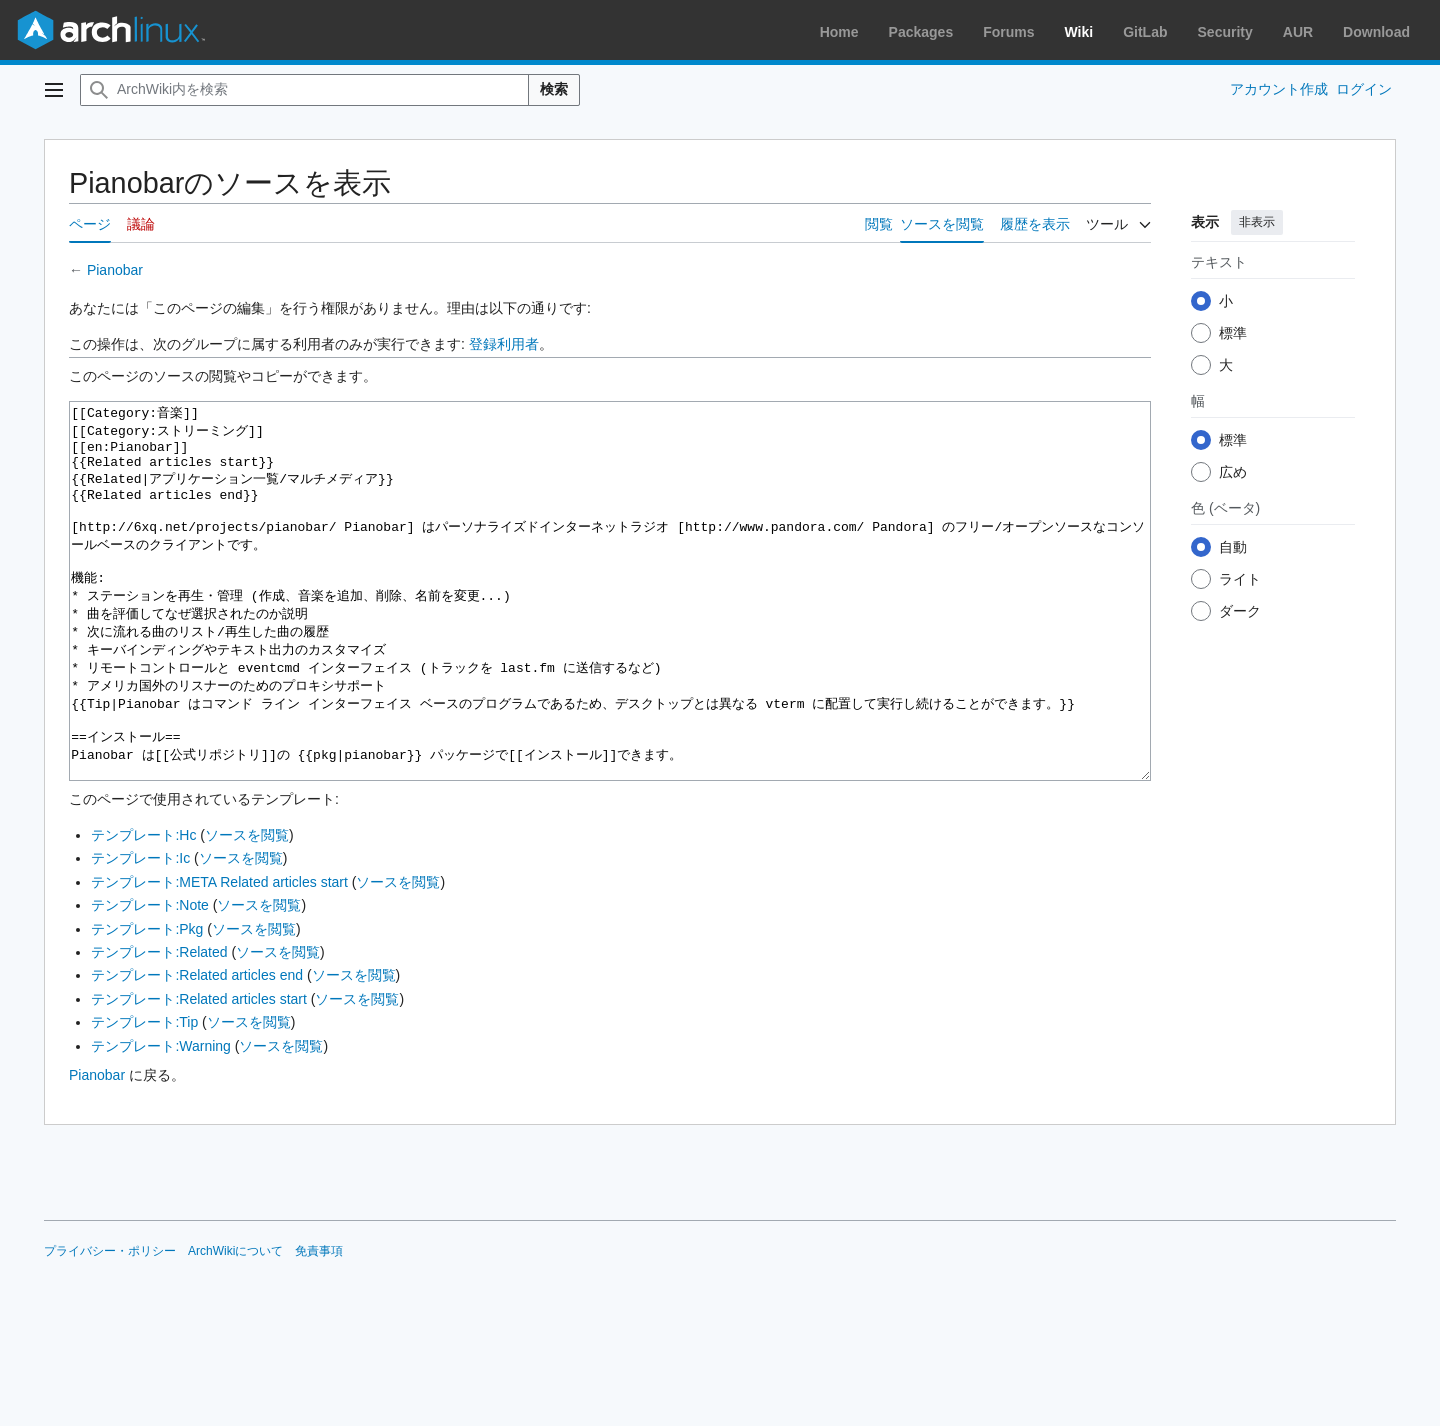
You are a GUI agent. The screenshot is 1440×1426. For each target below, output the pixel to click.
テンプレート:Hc (143, 910)
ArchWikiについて (235, 1326)
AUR (1298, 32)
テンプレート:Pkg (147, 1004)
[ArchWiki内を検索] (304, 90)
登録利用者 (504, 344)
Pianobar (115, 270)
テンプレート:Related (159, 1027)
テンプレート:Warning (161, 1121)
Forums (1008, 32)
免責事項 (319, 1326)
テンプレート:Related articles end (197, 1050)
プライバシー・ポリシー (110, 1326)
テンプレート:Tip (144, 1097)
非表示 (1257, 222)
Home (839, 32)
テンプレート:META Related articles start (219, 957)
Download (1376, 32)
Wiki (1079, 32)
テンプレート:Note (149, 980)
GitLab (1145, 32)
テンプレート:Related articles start (199, 1074)
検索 (554, 89)
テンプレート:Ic (140, 933)
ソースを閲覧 (247, 910)
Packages (921, 32)
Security (1225, 32)
